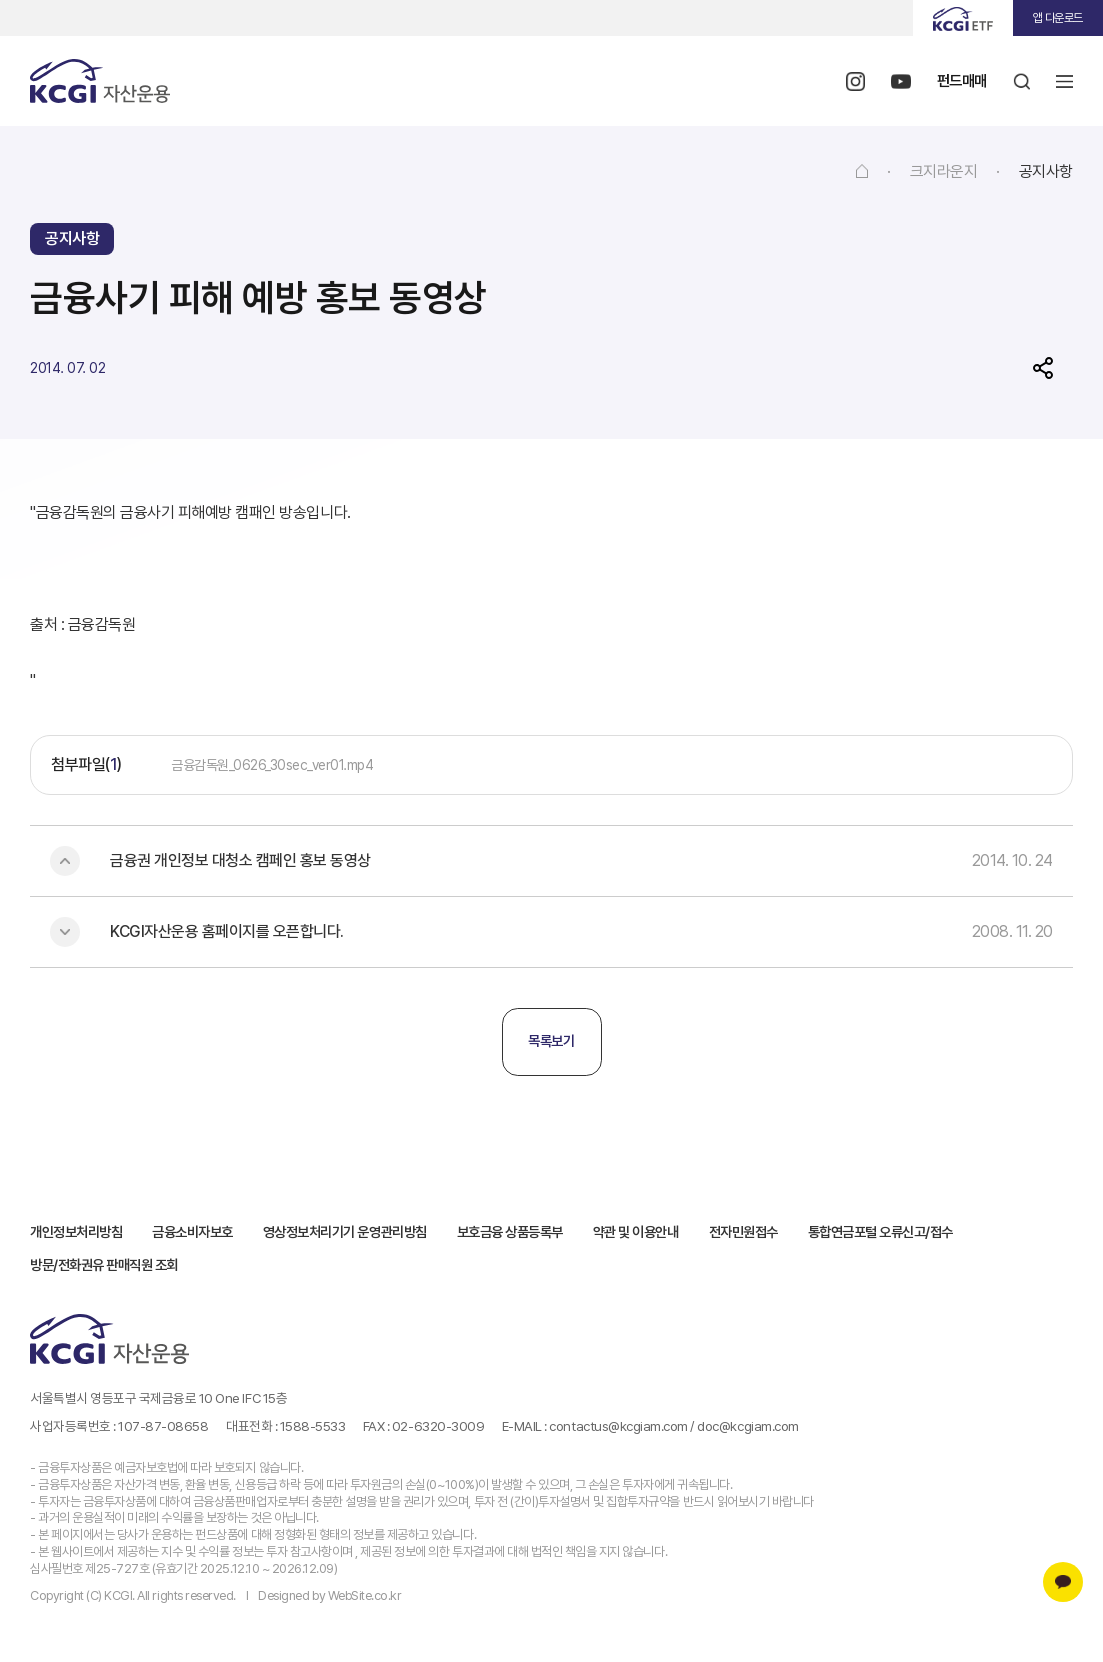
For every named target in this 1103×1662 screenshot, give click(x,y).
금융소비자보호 (192, 1230)
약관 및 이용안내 (636, 1230)
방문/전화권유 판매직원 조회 (104, 1263)
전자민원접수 (743, 1230)
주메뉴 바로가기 (0, 0)
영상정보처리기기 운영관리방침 (345, 1230)
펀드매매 (960, 80)
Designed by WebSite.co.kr (329, 1593)
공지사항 (1046, 171)
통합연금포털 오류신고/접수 (880, 1230)
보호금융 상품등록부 (510, 1230)
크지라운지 (944, 171)
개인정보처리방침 (76, 1230)
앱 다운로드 (1058, 18)
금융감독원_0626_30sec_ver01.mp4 (272, 765)
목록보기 (551, 1041)
